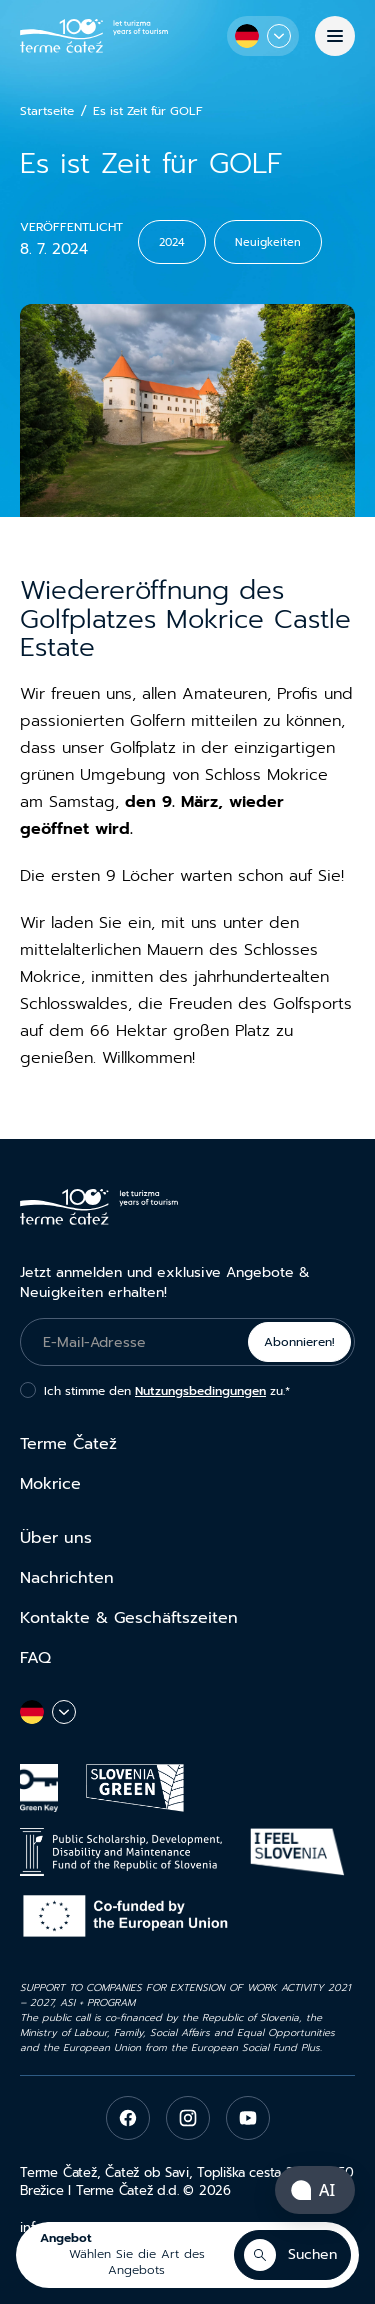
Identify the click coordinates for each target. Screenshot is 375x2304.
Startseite (47, 111)
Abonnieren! (299, 1342)
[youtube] (248, 2118)
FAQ (35, 1658)
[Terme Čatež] (94, 35)
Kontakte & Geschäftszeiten (129, 1618)
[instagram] (188, 2118)
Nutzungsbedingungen (200, 1391)
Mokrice (50, 1484)
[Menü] (335, 36)
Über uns (56, 1538)
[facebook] (128, 2118)
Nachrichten (67, 1578)
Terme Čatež (68, 1444)
